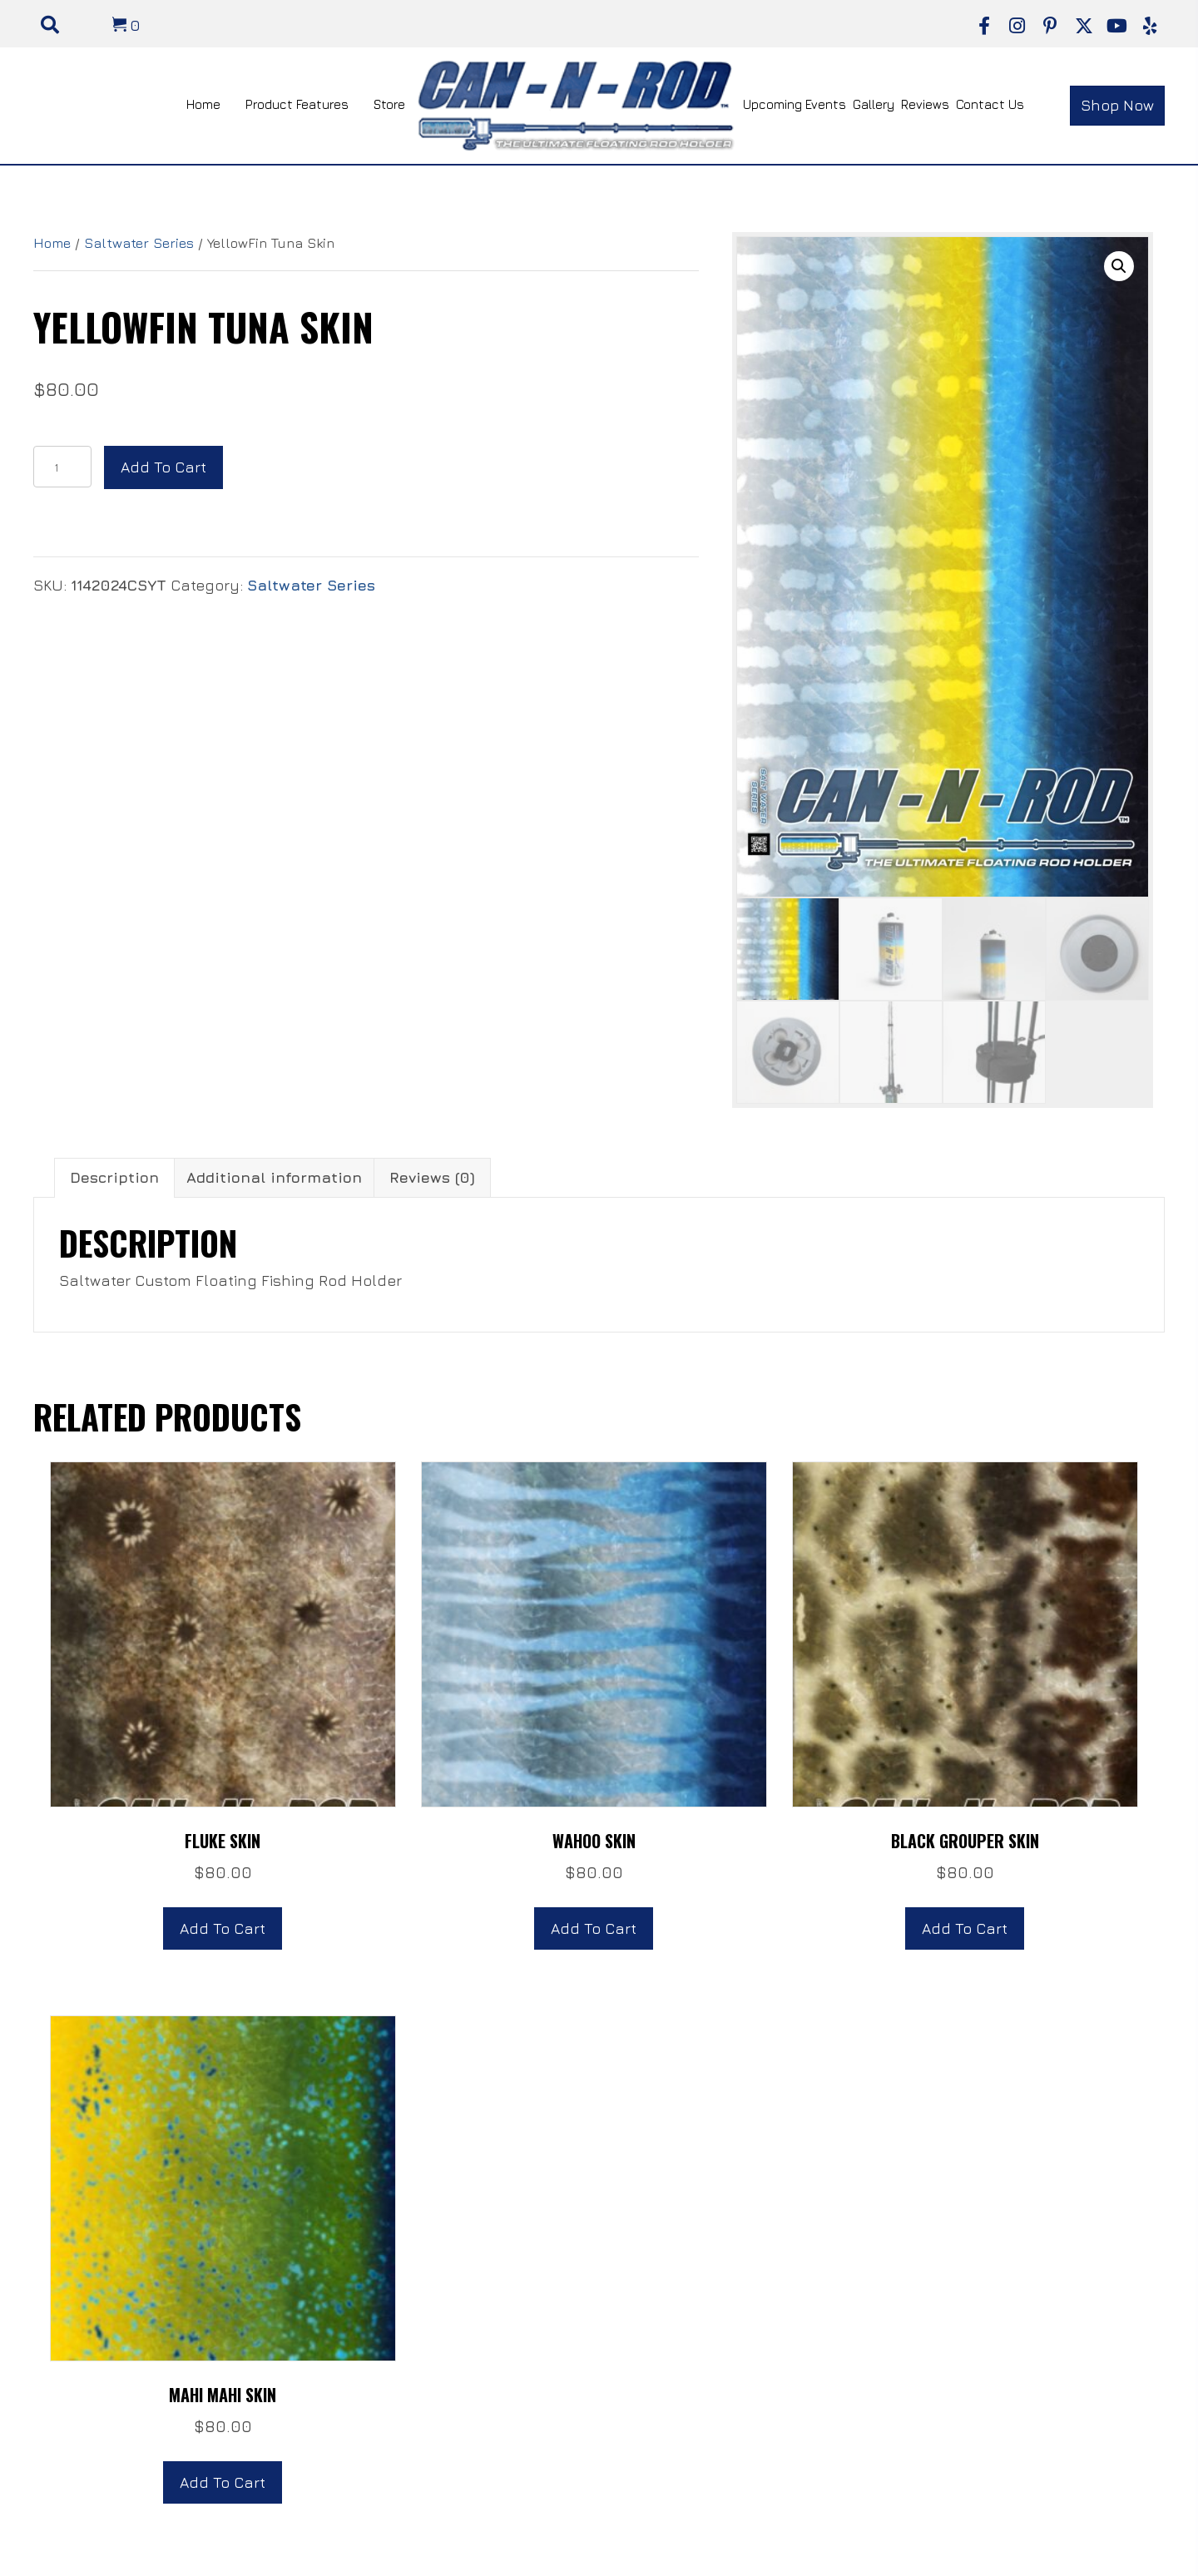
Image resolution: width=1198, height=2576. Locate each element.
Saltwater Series (139, 243)
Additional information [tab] (274, 1177)
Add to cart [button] (222, 1928)
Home (52, 243)
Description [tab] (114, 1177)
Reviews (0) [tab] (432, 1177)
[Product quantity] (62, 466)
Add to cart (163, 467)
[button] (983, 26)
